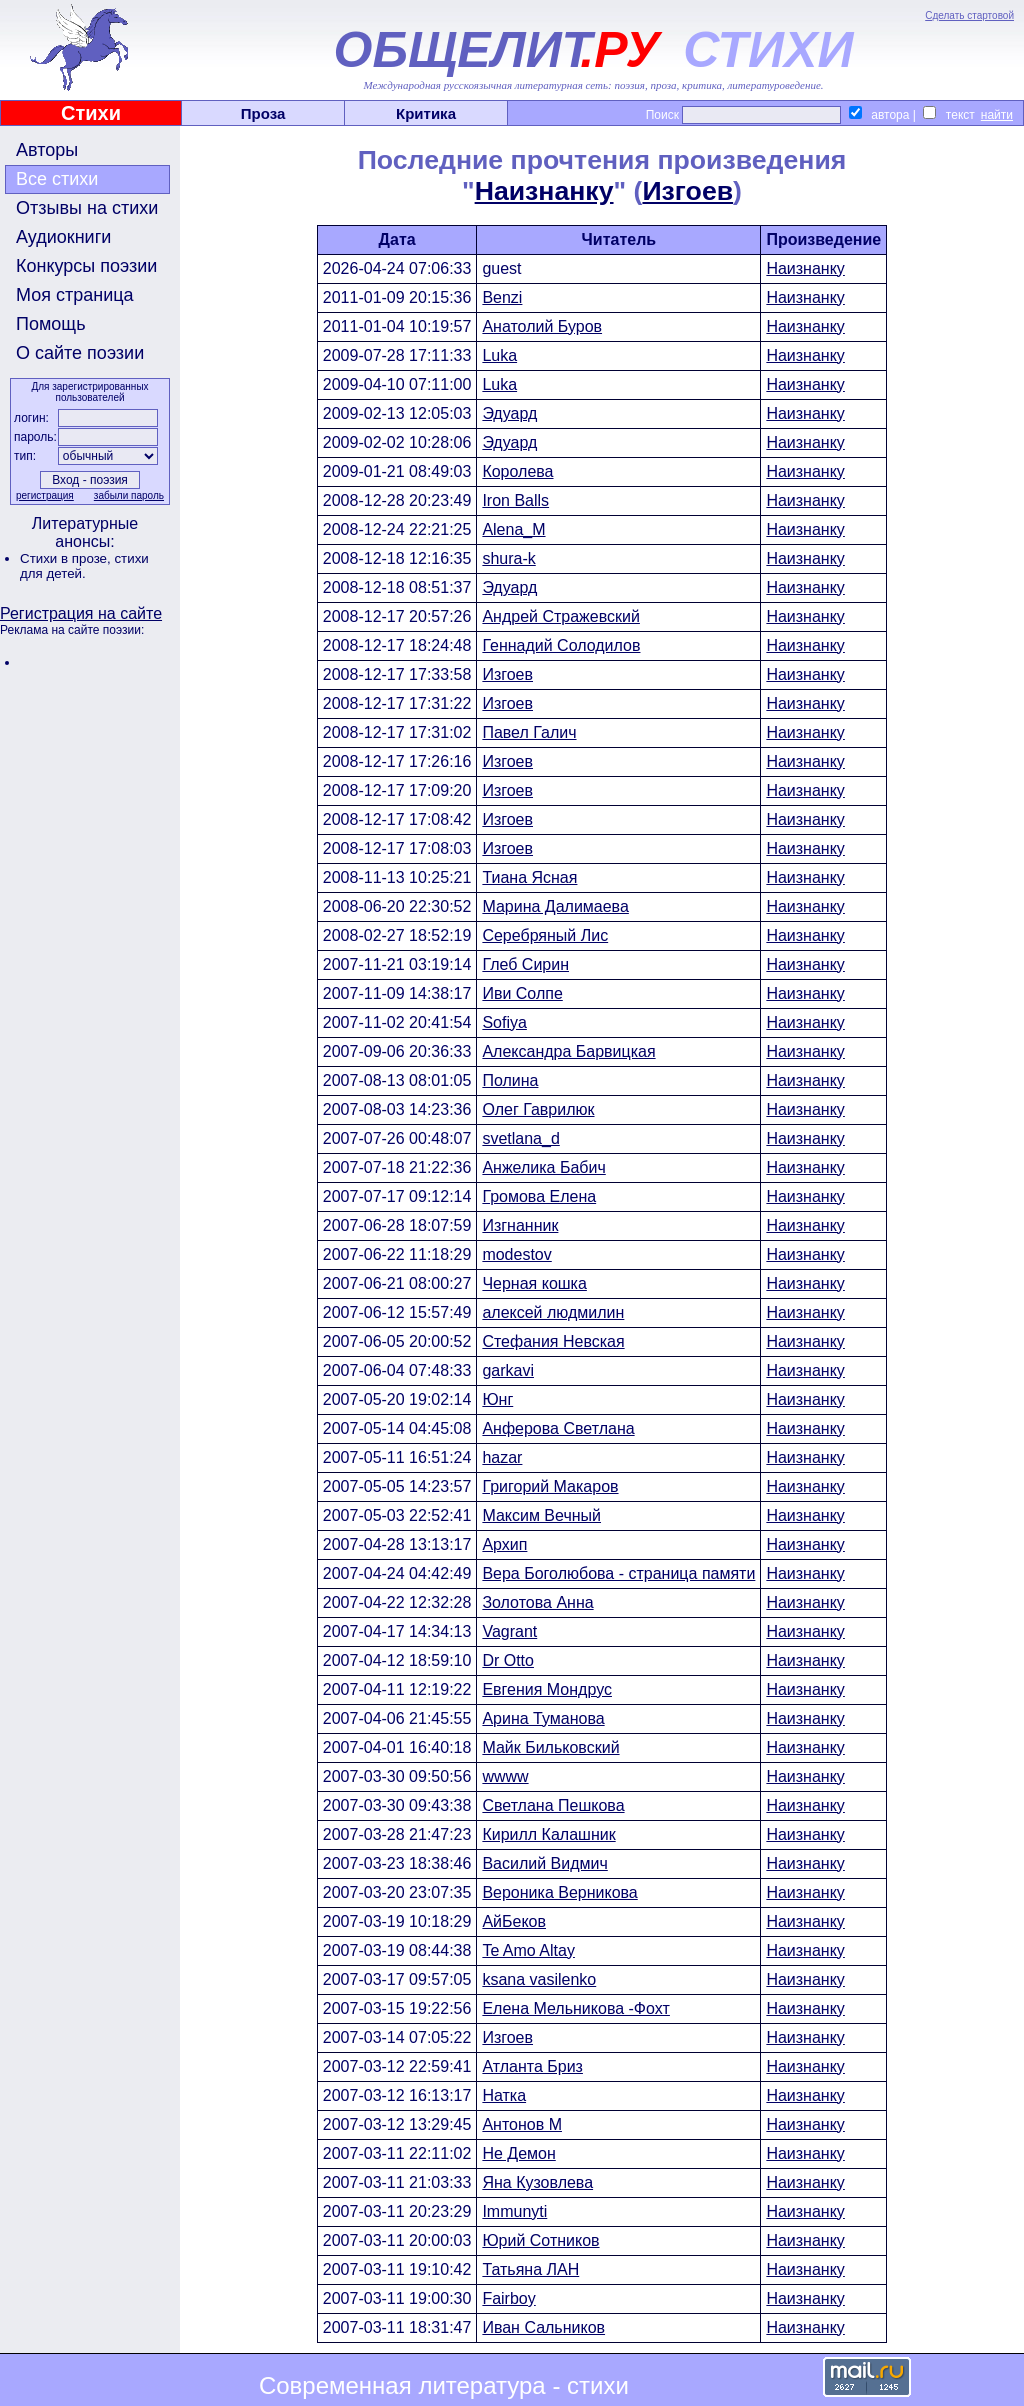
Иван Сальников (543, 2327)
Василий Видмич (544, 1863)
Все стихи (57, 179)
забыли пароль (129, 495)
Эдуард (509, 413)
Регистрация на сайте (81, 613)
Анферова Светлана (558, 1428)
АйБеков (514, 1921)
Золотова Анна (537, 1602)
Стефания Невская (553, 1341)
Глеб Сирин (525, 964)
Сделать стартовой (969, 15)
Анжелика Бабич (543, 1167)
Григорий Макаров (550, 1486)
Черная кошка (534, 1283)
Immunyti (514, 2211)
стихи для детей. (84, 566)
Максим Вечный (541, 1515)
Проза (263, 113)
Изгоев (687, 191)
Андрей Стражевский (561, 616)
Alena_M (513, 529)
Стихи (91, 113)
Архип (504, 1544)
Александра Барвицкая (568, 1051)
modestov (516, 1254)
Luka (499, 355)
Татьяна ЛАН (530, 2269)
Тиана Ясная (529, 877)
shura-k (508, 558)
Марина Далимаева (555, 906)
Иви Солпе (522, 993)
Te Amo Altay (528, 1950)
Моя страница (75, 295)
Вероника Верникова (559, 1892)
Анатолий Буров (542, 326)
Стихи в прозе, (67, 558)
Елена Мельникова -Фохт (576, 2008)
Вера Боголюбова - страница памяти (618, 1573)
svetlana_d (520, 1138)
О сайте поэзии (80, 353)
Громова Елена (539, 1196)
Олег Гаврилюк (538, 1109)
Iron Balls (515, 500)
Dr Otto (508, 1660)
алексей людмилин (553, 1312)
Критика (426, 113)
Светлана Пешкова (553, 1805)
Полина (510, 1080)
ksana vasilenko (539, 1979)
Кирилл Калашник (548, 1834)
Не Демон (518, 2153)
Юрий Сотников (540, 2240)
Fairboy (508, 2298)
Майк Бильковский (550, 1747)
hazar (502, 1457)
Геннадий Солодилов (561, 645)
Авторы (47, 150)
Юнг (497, 1399)
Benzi (502, 297)
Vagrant (509, 1631)
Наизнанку (544, 191)
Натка (504, 2095)
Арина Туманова (543, 1718)
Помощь (51, 324)
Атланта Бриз (532, 2066)
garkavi (508, 1370)
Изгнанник (520, 1225)
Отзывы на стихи (87, 208)
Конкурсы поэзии (86, 266)
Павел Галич (529, 732)
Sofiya (504, 1022)
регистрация (45, 495)
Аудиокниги (63, 237)
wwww (505, 1776)
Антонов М (522, 2124)
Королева (517, 471)
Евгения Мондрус (547, 1689)
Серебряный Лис (545, 935)
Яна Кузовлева (537, 2182)
